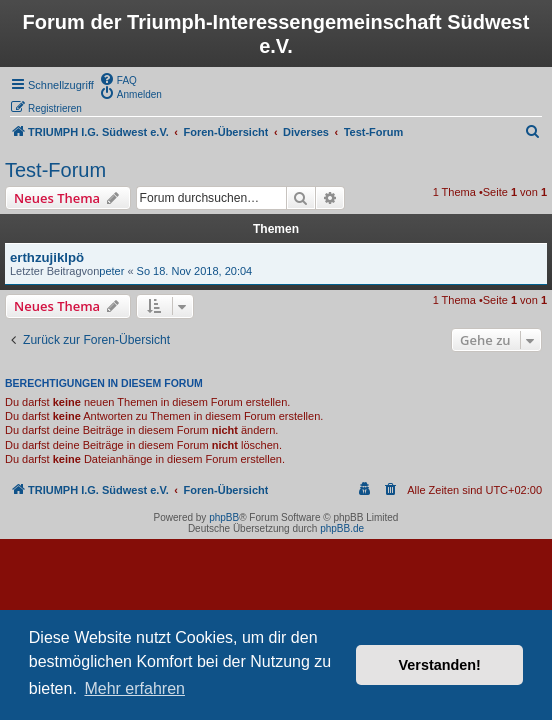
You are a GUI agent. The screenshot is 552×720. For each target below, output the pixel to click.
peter (111, 271)
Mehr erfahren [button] (134, 688)
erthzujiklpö (47, 257)
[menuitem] (118, 79)
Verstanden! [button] (440, 665)
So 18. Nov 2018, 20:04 (195, 271)
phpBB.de (342, 528)
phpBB (224, 517)
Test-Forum (55, 170)
